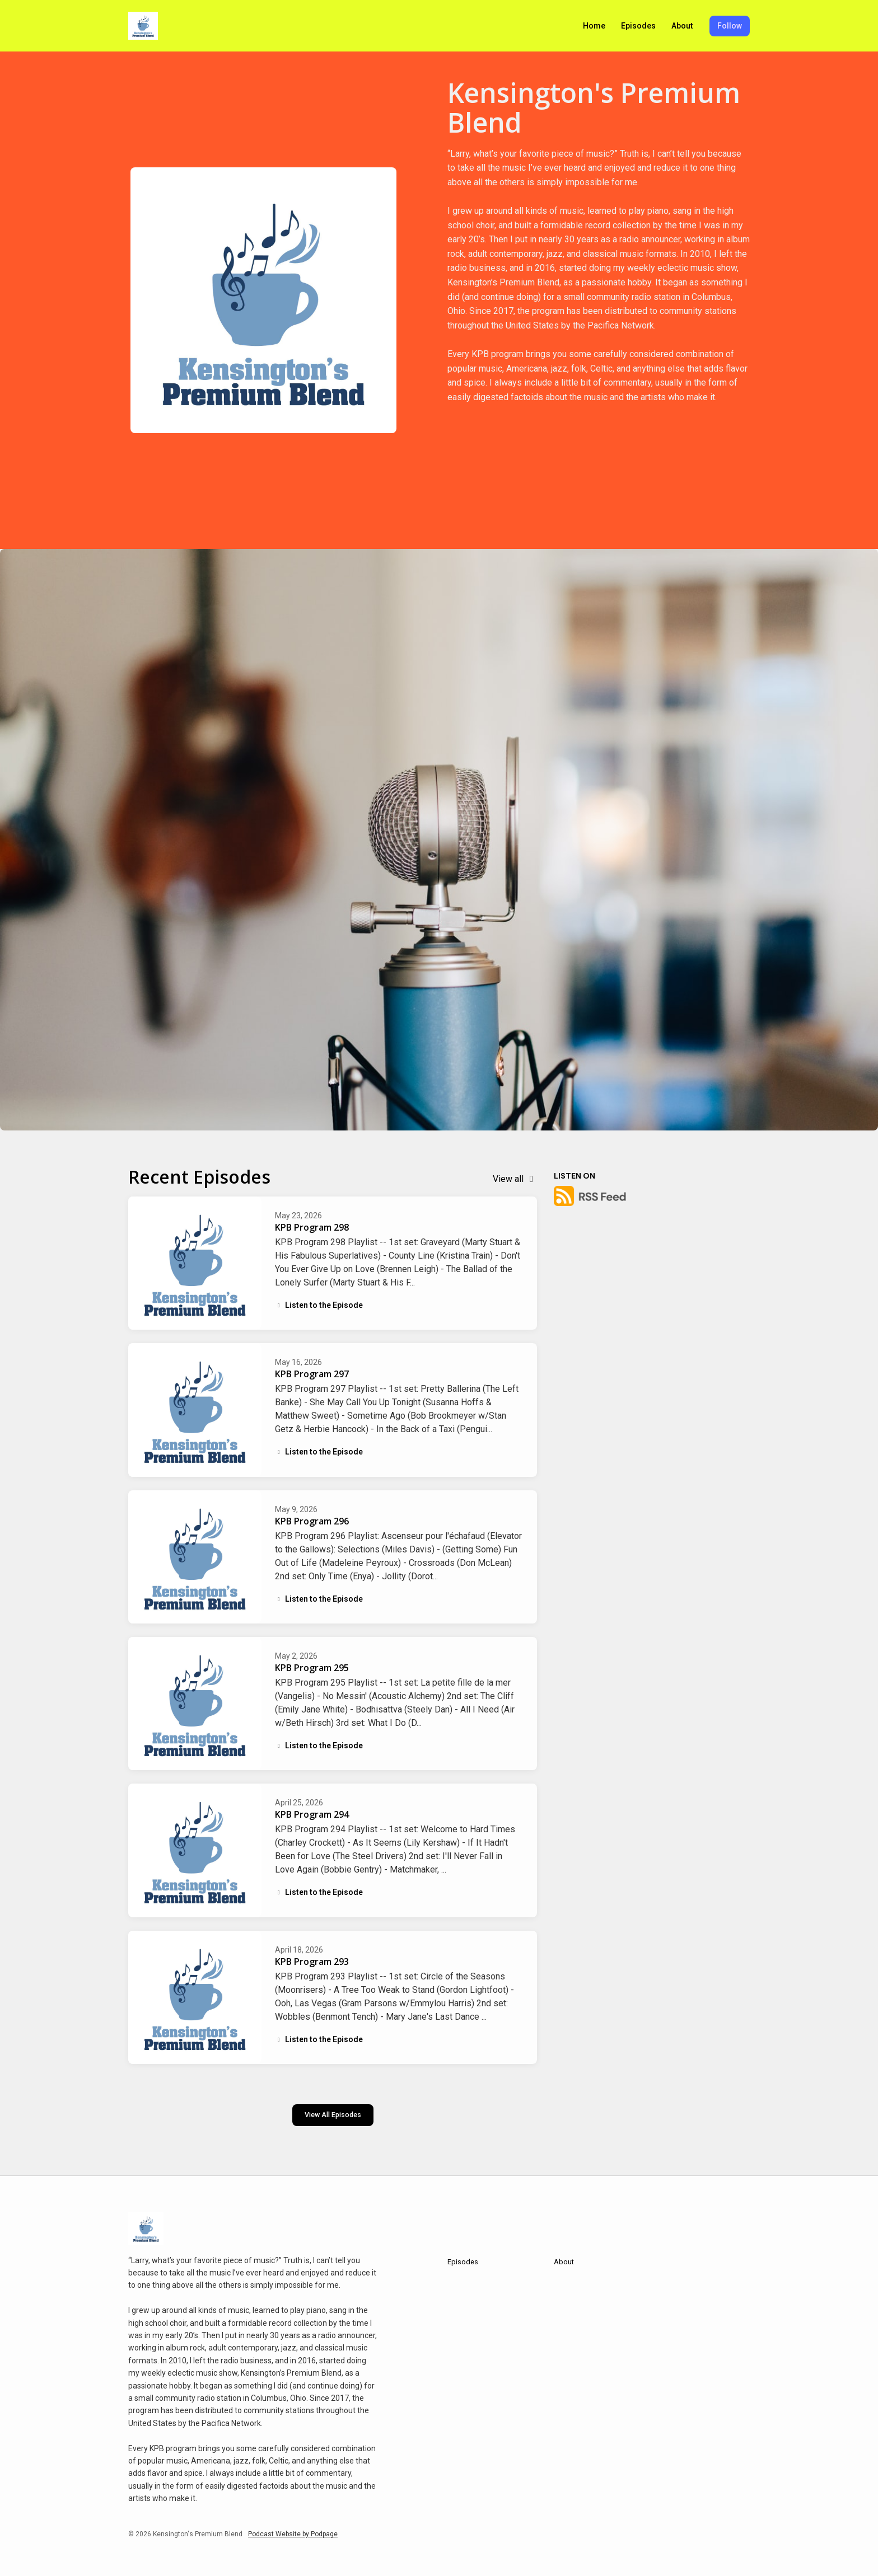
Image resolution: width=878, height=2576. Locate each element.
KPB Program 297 (312, 1374)
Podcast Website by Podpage (293, 2534)
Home (594, 25)
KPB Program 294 (312, 1814)
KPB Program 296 (312, 1521)
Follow (729, 25)
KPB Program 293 (312, 1961)
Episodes (638, 25)
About (682, 25)
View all (515, 1179)
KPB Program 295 (312, 1668)
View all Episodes (333, 2114)
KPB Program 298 (312, 1227)
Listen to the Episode (319, 1305)
